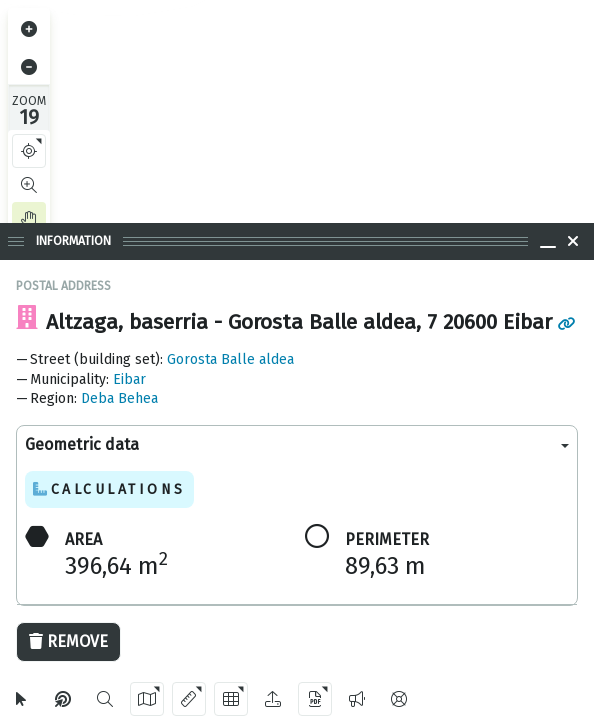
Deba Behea (119, 398)
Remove (68, 641)
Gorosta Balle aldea (230, 359)
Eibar (129, 379)
